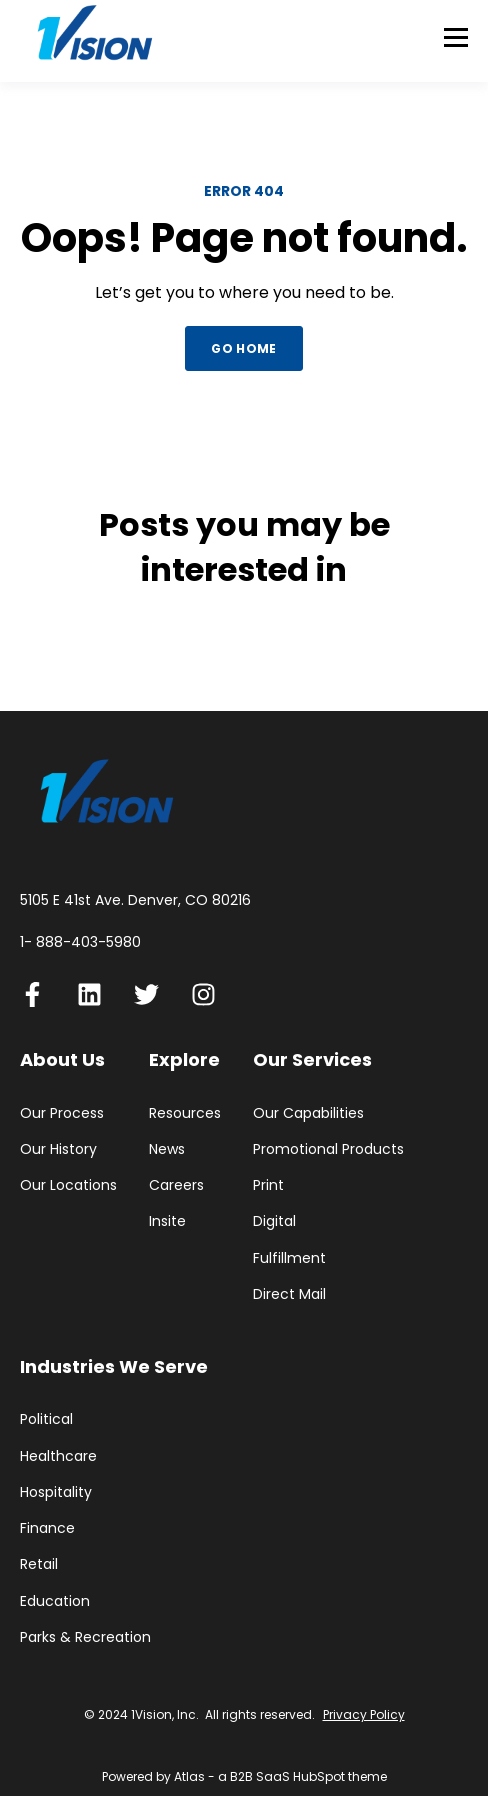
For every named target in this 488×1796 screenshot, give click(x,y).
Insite (167, 1221)
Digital (274, 1221)
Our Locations (68, 1185)
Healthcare (58, 1456)
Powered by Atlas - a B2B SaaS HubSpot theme (244, 1776)
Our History (58, 1149)
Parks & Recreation (85, 1637)
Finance (47, 1528)
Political (46, 1419)
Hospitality (56, 1492)
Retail (39, 1564)
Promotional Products (328, 1149)
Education (55, 1601)
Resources (185, 1113)
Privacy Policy (364, 1714)
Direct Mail (289, 1294)
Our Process (62, 1113)
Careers (176, 1185)
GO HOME (244, 348)
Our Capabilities (308, 1113)
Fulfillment (289, 1258)
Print (268, 1185)
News (167, 1149)
